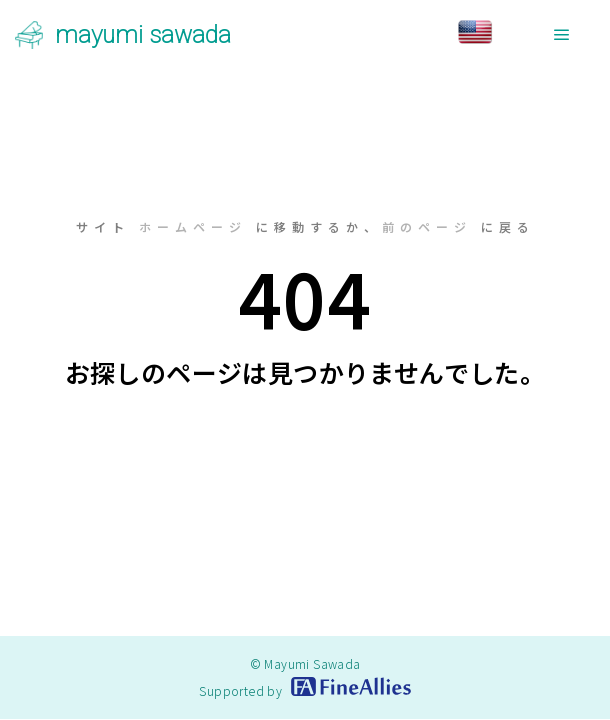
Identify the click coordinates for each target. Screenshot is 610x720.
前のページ (427, 226)
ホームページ (193, 226)
